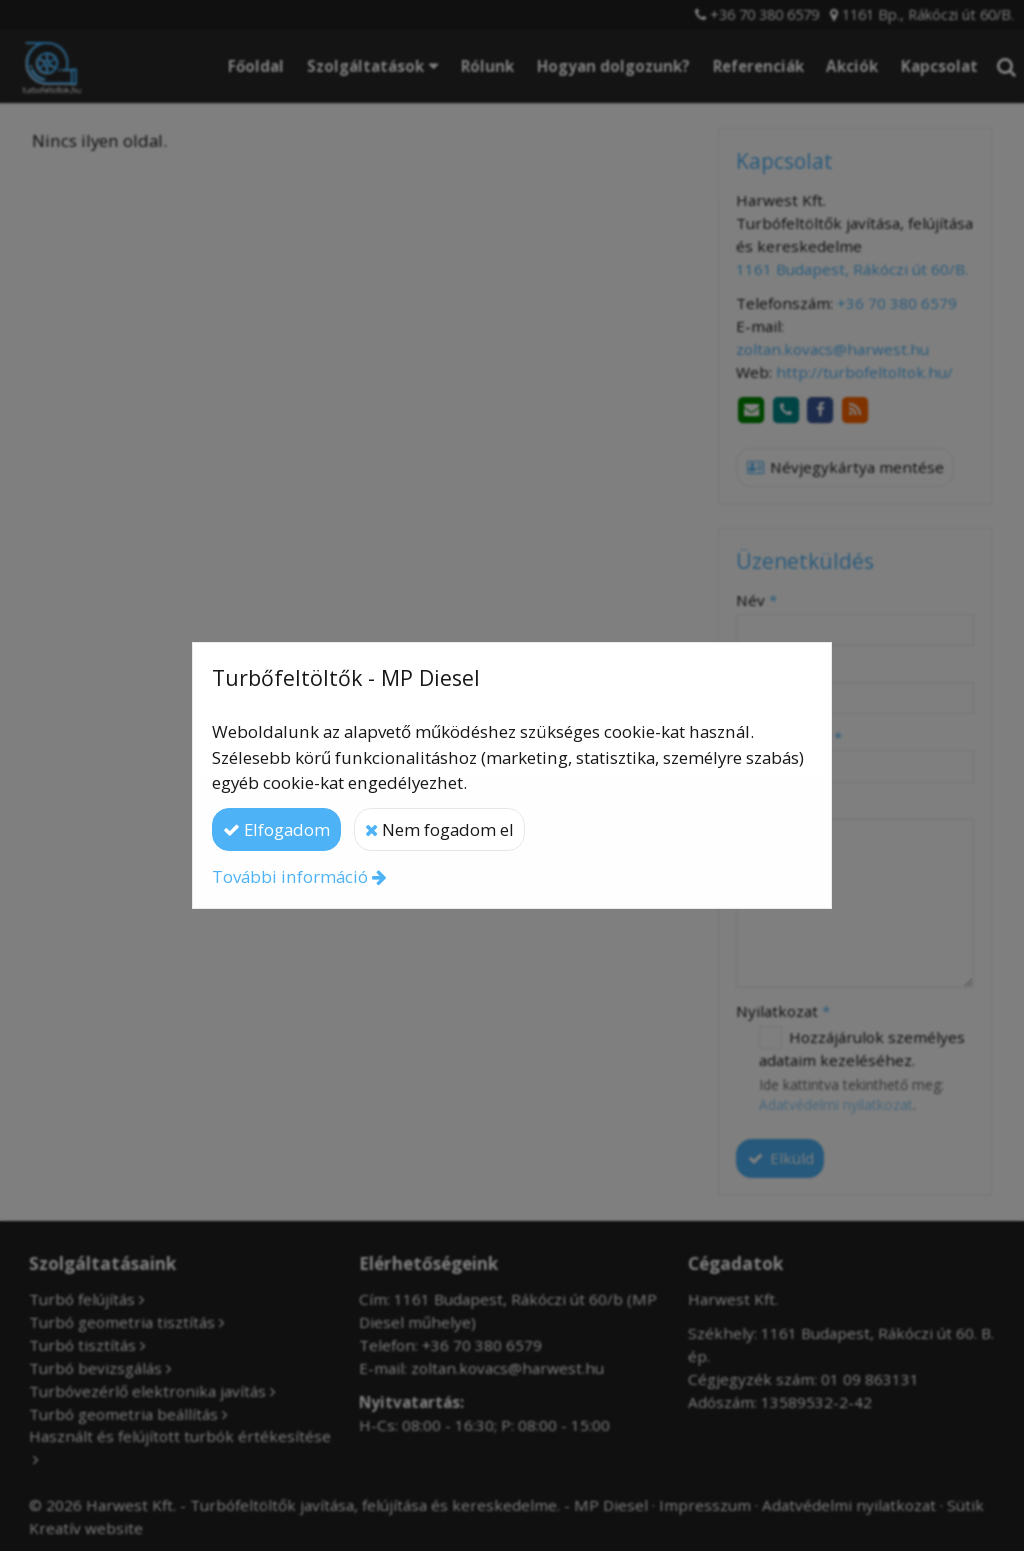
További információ (290, 876)
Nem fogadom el (439, 829)
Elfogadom (276, 829)
